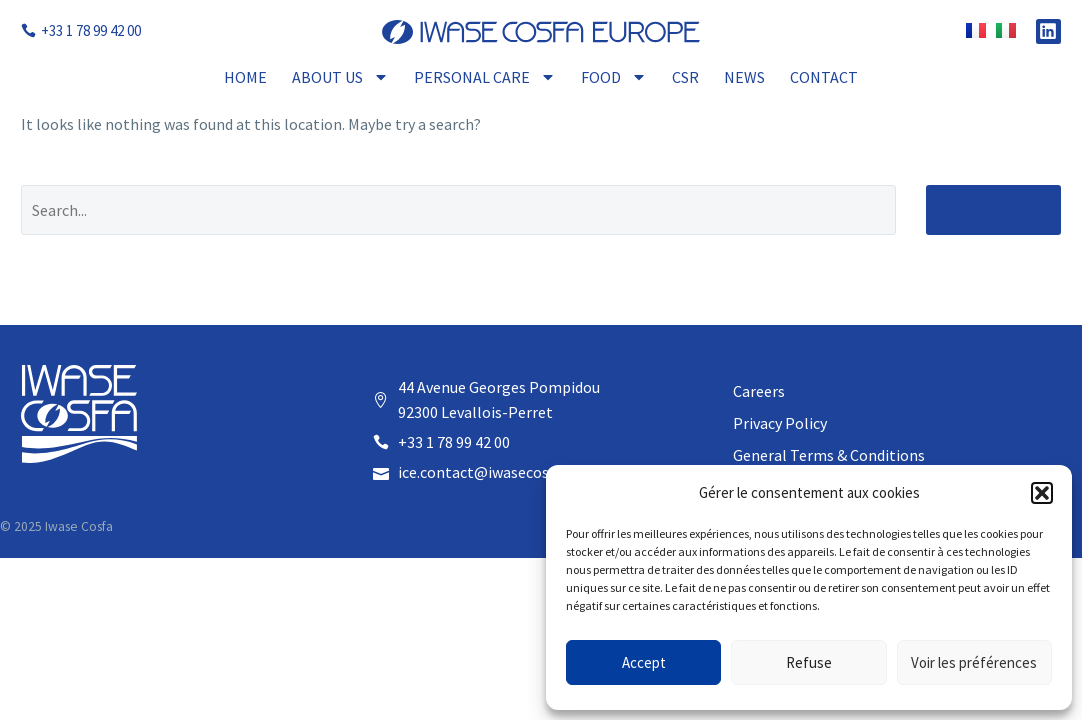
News (744, 77)
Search (993, 209)
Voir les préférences (974, 662)
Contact (824, 77)
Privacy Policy (780, 423)
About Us (340, 77)
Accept (644, 662)
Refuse (809, 662)
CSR (685, 77)
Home (245, 77)
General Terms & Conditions (829, 455)
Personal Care (485, 77)
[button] (1042, 493)
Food (614, 77)
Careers (759, 391)
